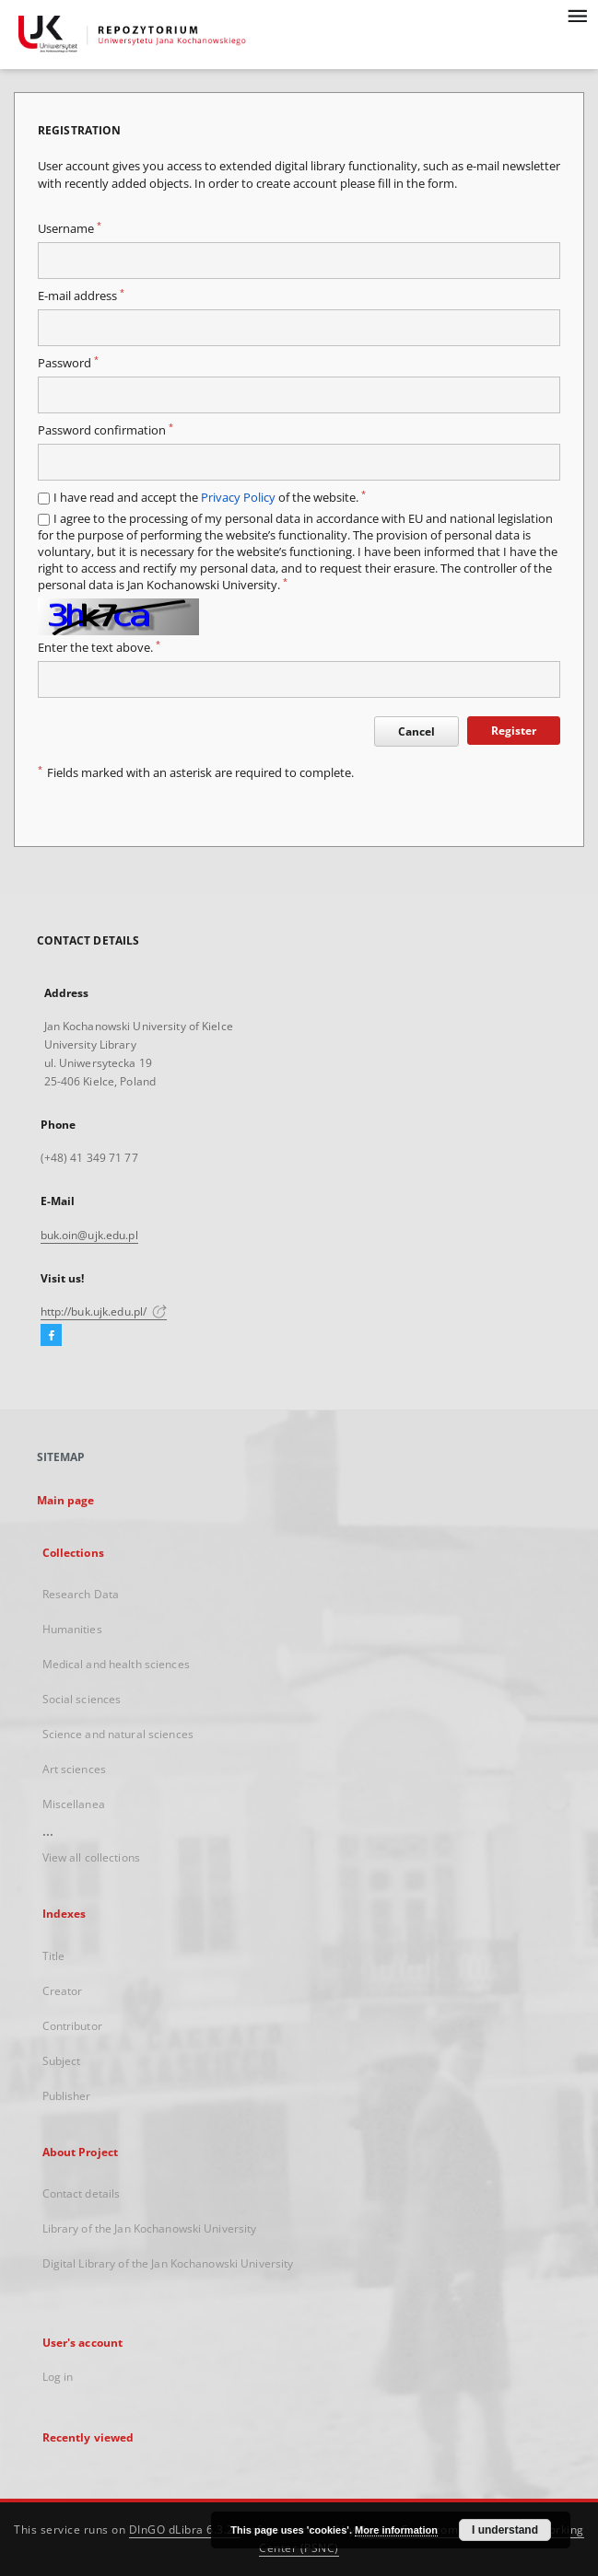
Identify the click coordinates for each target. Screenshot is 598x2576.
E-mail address (81, 296)
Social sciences (82, 1699)
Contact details (81, 2193)
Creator (62, 1991)
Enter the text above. (99, 648)
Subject (61, 2061)
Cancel (416, 731)
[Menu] (576, 14)
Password (68, 363)
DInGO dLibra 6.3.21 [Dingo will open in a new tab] (185, 2529)
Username (69, 229)
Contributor (72, 2026)
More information (396, 2529)
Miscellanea (73, 1804)
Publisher (66, 2096)
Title (53, 1956)
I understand (505, 2530)
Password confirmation (105, 430)
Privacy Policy (238, 497)
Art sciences (74, 1769)
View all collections (91, 1857)
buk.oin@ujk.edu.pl (89, 1235)
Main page (66, 1500)
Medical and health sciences (116, 1664)
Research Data (81, 1594)
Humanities (72, 1629)
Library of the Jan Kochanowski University (149, 2228)
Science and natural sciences (117, 1734)
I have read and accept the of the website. (209, 497)
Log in (58, 2377)
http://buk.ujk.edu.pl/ (104, 1311)
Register (513, 730)
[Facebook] (51, 1336)
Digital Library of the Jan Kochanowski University (168, 2263)
